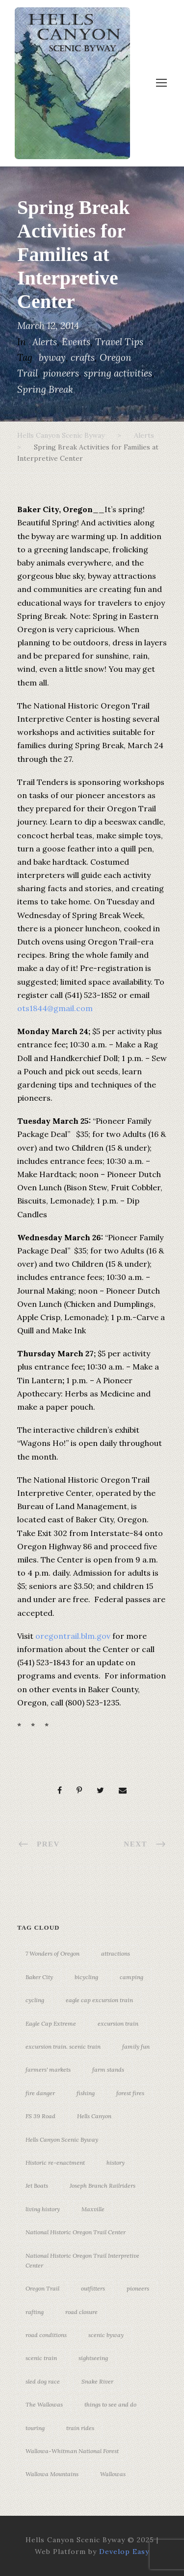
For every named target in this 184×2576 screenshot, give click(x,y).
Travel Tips (119, 342)
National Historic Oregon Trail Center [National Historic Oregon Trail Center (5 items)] (76, 2232)
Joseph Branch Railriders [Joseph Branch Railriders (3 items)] (102, 2185)
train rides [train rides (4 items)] (80, 2428)
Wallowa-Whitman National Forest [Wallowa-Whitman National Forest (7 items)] (72, 2451)
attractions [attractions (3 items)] (115, 1953)
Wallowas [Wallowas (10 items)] (113, 2474)
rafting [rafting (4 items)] (35, 2312)
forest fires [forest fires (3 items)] (130, 2093)
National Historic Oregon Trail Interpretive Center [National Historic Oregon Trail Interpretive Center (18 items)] (82, 2260)
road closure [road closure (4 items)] (81, 2312)
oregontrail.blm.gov (72, 1636)
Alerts (44, 342)
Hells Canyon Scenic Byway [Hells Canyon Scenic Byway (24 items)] (62, 2139)
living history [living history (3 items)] (43, 2209)
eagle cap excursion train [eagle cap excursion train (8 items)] (99, 2000)
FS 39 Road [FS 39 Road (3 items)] (40, 2116)
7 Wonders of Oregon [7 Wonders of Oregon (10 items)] (52, 1953)
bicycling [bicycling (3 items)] (86, 1977)
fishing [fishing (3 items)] (86, 2093)
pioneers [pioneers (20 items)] (138, 2288)
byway (52, 357)
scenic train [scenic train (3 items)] (41, 2358)
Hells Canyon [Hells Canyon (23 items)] (94, 2116)
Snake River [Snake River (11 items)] (97, 2381)
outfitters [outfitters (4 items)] (93, 2288)
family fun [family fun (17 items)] (136, 2046)
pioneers (61, 373)
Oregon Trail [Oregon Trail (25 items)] (42, 2288)
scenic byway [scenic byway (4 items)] (106, 2335)
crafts (83, 357)
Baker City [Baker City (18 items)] (39, 1977)
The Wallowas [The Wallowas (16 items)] (44, 2404)
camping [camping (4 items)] (131, 1977)
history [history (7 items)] (115, 2162)
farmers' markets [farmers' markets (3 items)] (48, 2069)
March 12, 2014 (48, 325)
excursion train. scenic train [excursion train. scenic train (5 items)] (63, 2046)
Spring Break (45, 389)
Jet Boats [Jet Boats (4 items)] (37, 2185)
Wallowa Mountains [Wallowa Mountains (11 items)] (52, 2474)
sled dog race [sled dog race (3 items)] (43, 2381)
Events (76, 342)
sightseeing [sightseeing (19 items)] (93, 2358)
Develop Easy (124, 2551)
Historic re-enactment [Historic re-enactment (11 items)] (55, 2162)
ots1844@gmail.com (55, 1008)
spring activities (118, 373)
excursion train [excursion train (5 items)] (118, 2023)
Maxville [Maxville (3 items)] (93, 2209)
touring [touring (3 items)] (35, 2428)
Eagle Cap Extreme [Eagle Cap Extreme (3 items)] (51, 2023)
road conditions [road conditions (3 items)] (46, 2335)
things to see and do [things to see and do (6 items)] (110, 2404)
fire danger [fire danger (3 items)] (40, 2093)
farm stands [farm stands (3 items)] (108, 2069)
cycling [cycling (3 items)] (35, 2000)
